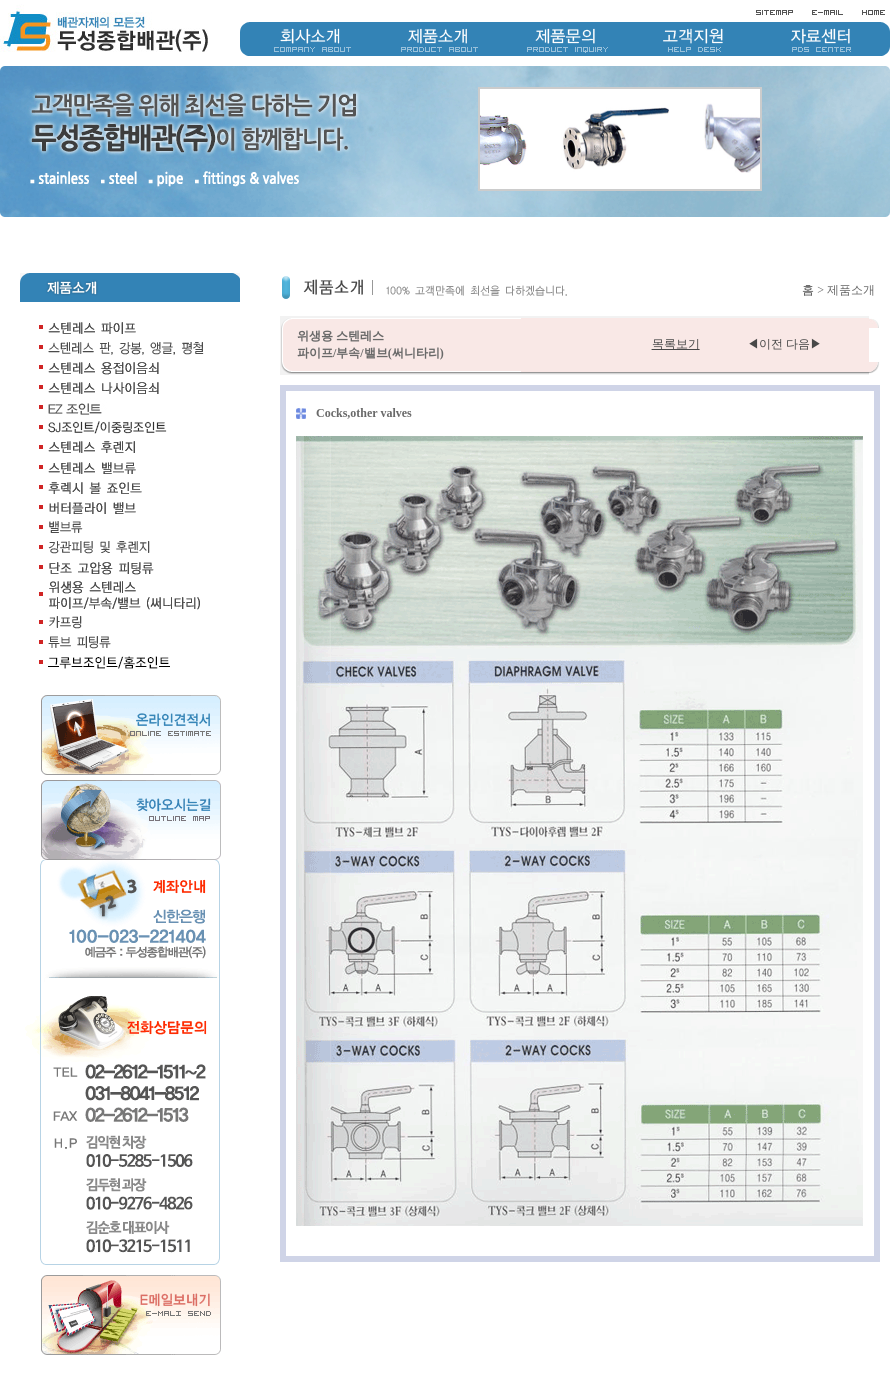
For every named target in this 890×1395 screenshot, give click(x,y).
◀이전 (765, 344)
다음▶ (804, 344)
